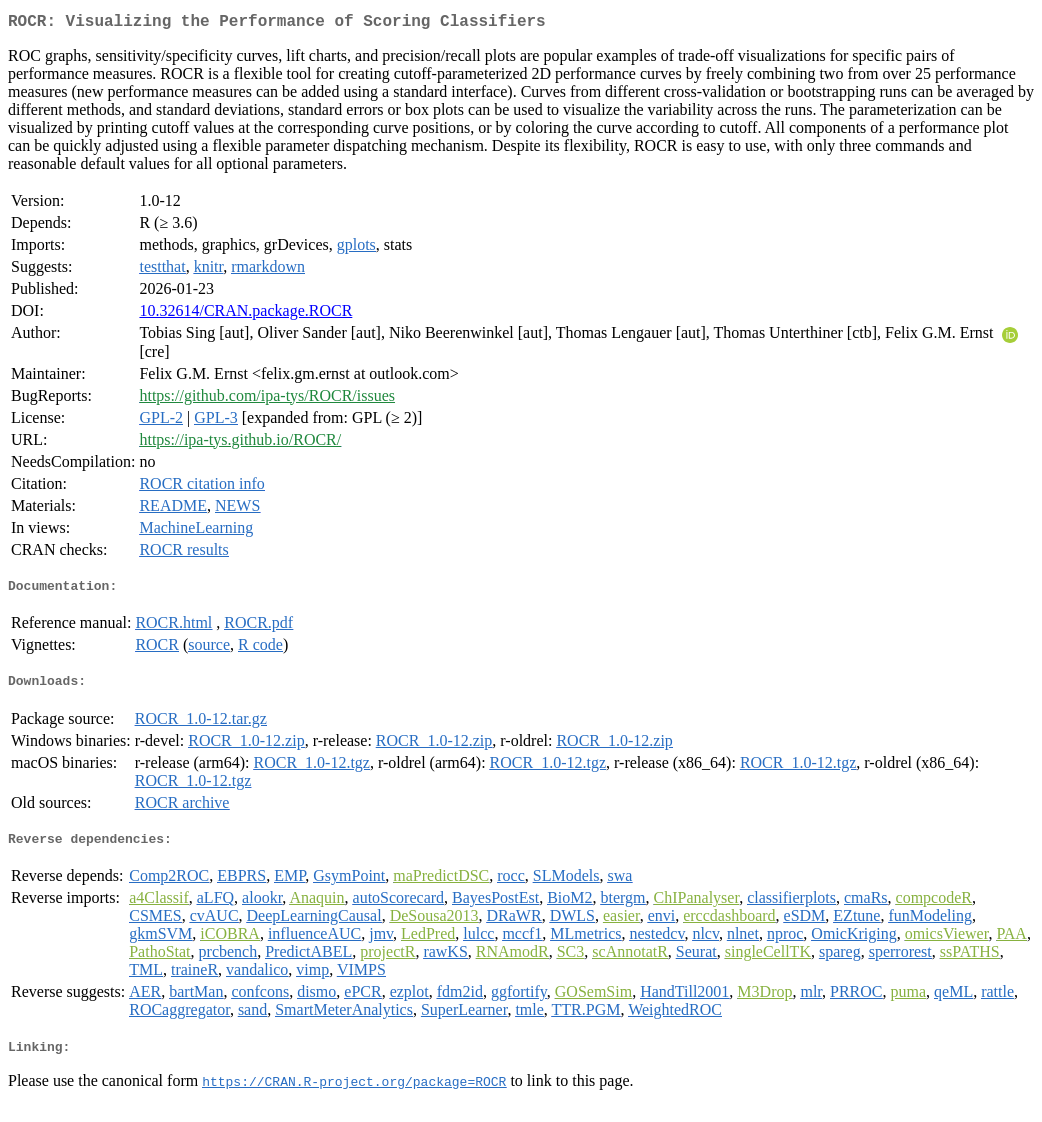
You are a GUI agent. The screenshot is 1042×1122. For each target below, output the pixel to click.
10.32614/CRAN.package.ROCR (245, 314)
